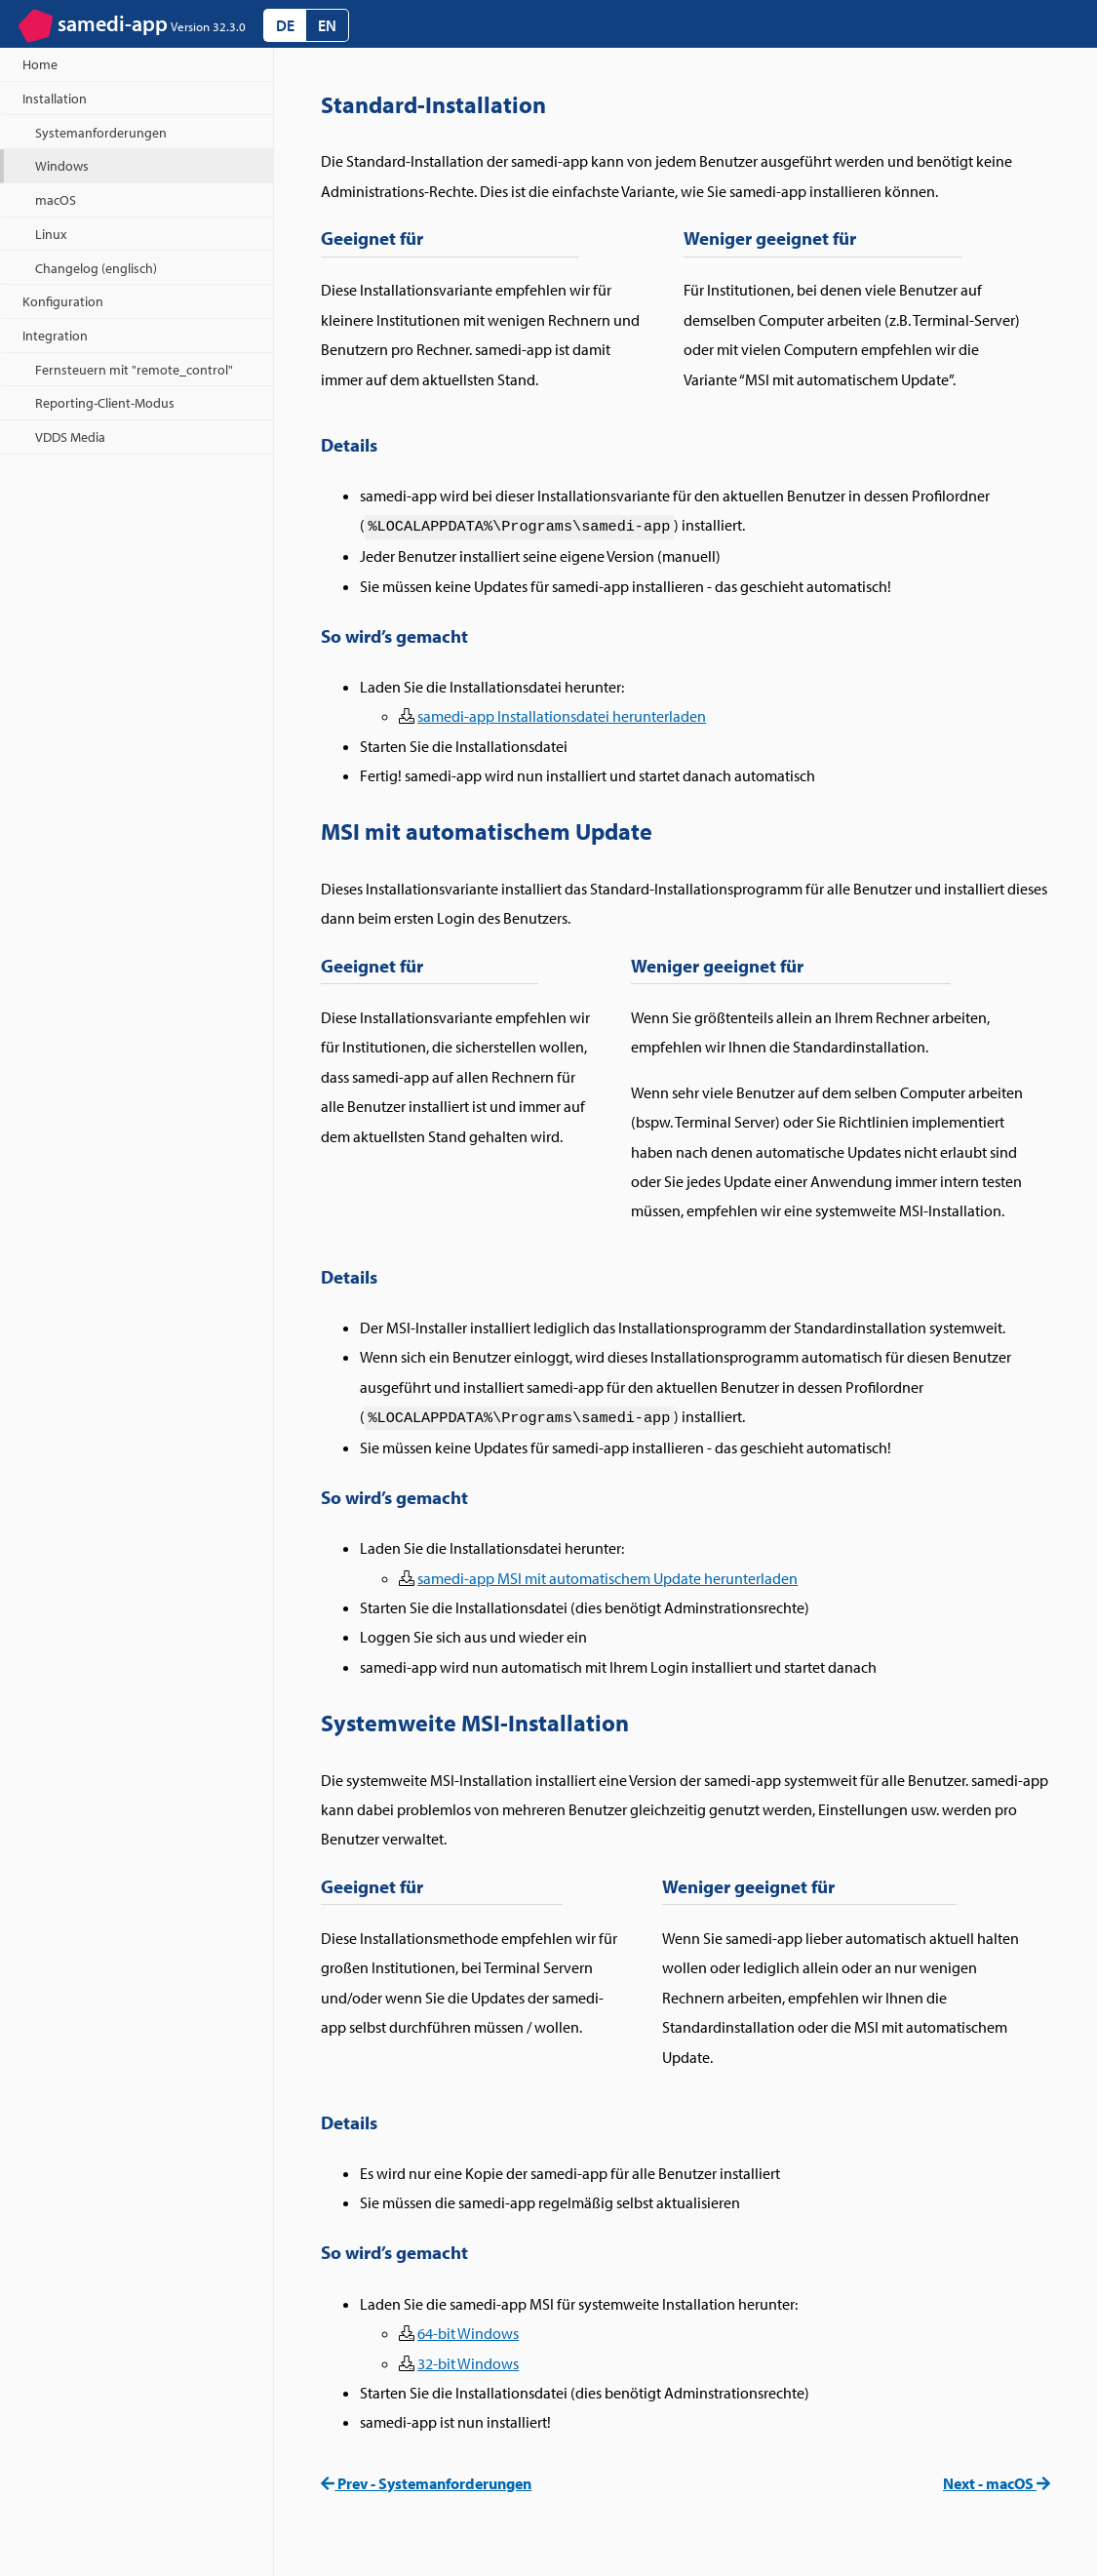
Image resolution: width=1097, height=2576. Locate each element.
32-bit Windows (468, 2363)
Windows (62, 165)
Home (40, 64)
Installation (54, 98)
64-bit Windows (468, 2333)
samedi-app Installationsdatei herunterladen (561, 716)
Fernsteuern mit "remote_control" (134, 369)
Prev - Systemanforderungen (426, 2483)
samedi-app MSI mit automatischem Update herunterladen (607, 1578)
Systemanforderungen (101, 132)
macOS (55, 199)
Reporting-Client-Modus (105, 402)
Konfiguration (62, 301)
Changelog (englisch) (96, 267)
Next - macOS (996, 2483)
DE (285, 25)
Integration (55, 335)
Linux (50, 233)
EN (327, 25)
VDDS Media (70, 436)
